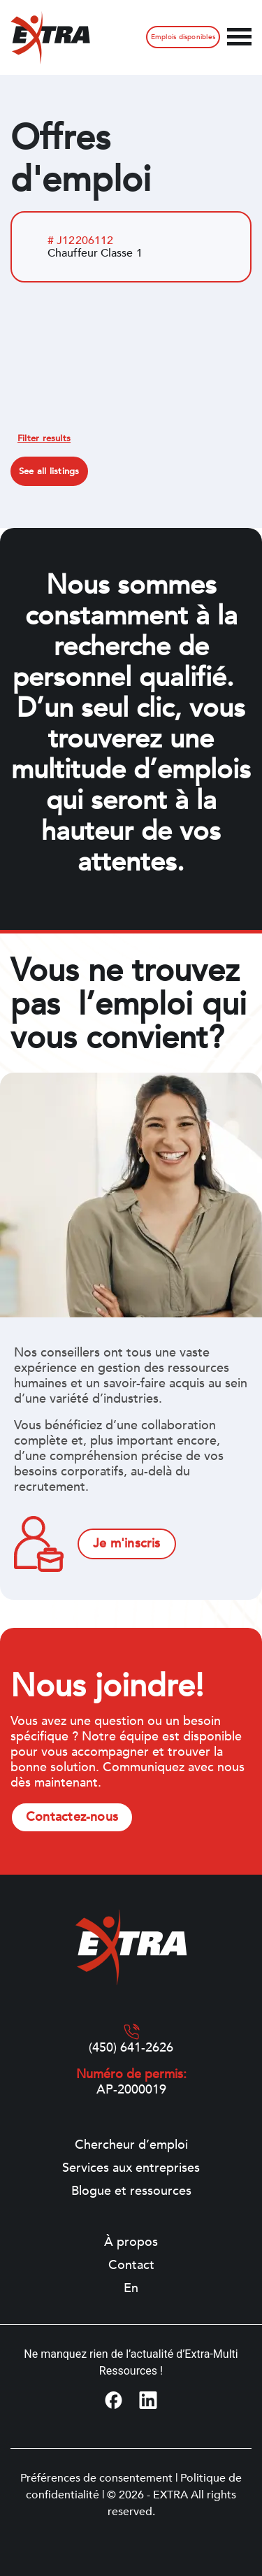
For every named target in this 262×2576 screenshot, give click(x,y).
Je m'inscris (127, 1543)
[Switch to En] (131, 2288)
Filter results (44, 438)
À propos (131, 2242)
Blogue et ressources (131, 2191)
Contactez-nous (72, 1817)
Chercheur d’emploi (131, 2145)
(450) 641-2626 (131, 2048)
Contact (131, 2265)
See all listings (49, 471)
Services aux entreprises (131, 2168)
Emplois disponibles (183, 37)
